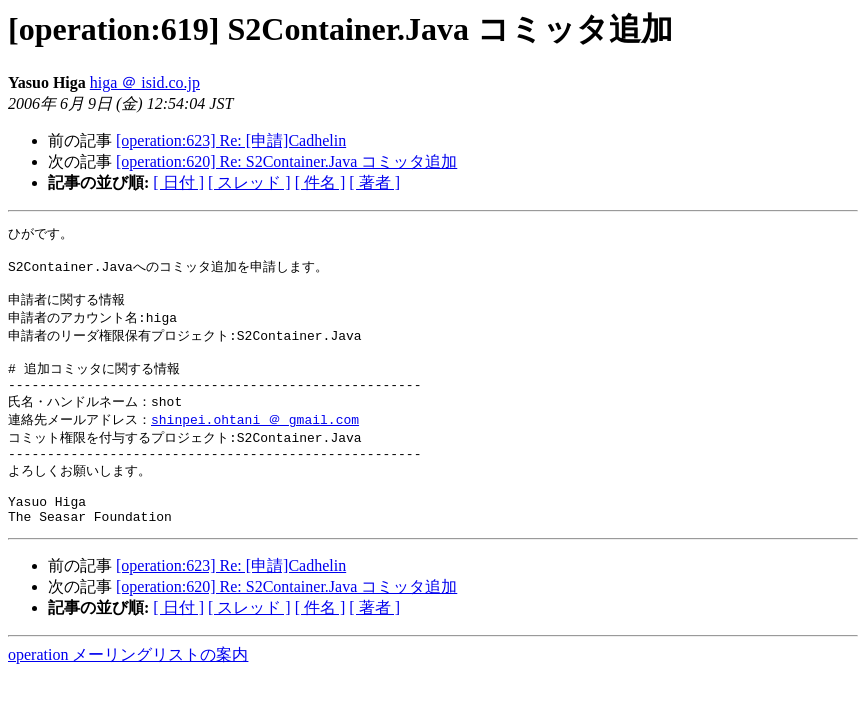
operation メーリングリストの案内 (128, 688)
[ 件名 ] (320, 182)
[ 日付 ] (178, 182)
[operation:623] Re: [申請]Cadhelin (231, 140)
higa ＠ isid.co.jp (145, 82)
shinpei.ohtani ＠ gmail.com (255, 439)
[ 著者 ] (374, 182)
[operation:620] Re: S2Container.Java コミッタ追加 (286, 161)
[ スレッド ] (249, 182)
